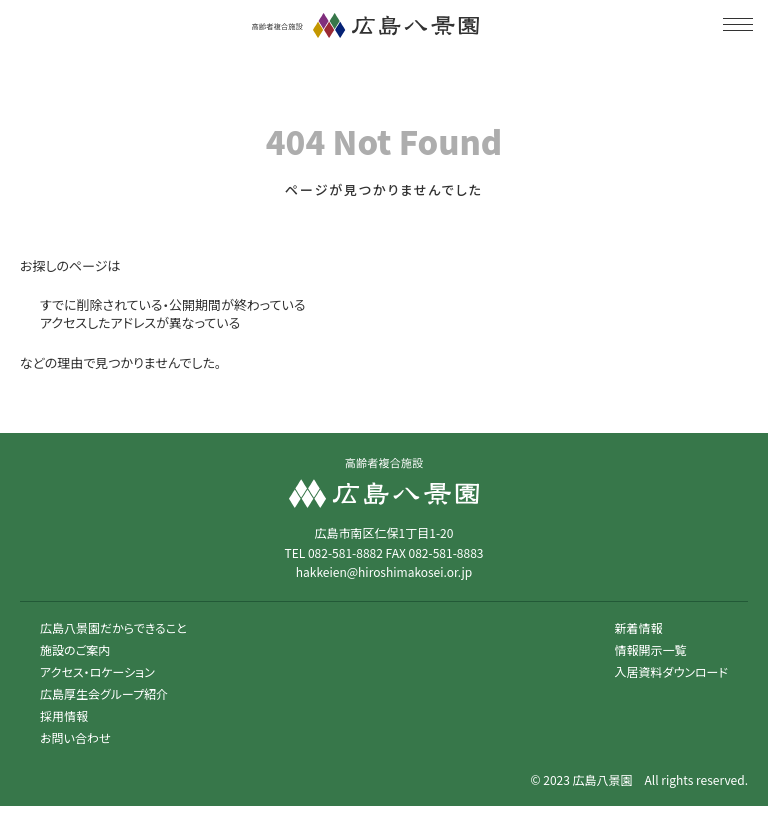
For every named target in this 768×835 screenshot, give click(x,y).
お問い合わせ (75, 737)
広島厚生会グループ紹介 (104, 693)
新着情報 (639, 627)
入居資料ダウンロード (671, 671)
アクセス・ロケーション (97, 671)
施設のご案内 (75, 649)
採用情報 (64, 715)
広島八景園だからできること (113, 627)
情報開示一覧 (651, 649)
